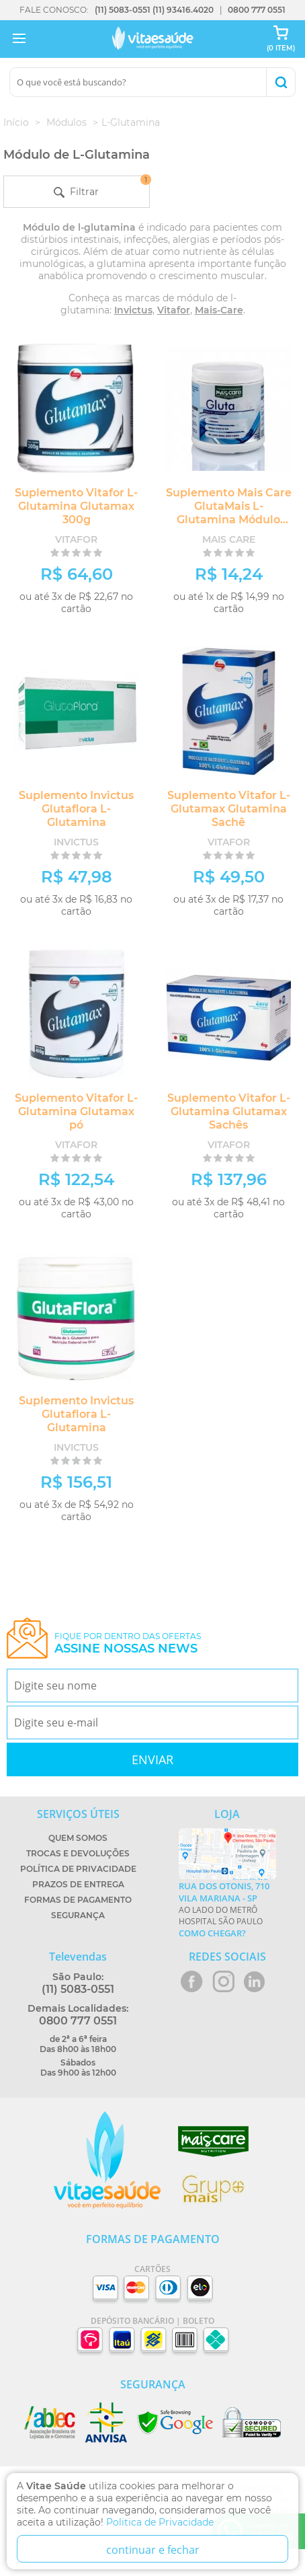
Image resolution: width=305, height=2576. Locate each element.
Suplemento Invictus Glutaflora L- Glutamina (76, 1414)
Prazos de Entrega (78, 1884)
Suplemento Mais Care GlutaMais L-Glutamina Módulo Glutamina (229, 512)
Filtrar (101, 187)
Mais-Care (219, 310)
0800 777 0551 (257, 10)
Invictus (133, 310)
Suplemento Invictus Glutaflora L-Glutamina (76, 809)
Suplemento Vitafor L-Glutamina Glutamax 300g (76, 506)
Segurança (78, 1915)
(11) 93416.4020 (183, 10)
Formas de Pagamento (78, 1900)
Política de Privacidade (78, 1869)
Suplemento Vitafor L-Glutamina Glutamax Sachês (228, 1111)
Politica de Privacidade (160, 2522)
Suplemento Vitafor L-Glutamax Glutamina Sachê (228, 809)
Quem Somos (77, 1838)
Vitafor (173, 310)
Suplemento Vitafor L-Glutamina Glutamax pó (76, 1111)
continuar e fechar (153, 2549)
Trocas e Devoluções (78, 1853)
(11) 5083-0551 (122, 10)
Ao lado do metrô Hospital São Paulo (227, 1909)
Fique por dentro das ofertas (127, 1643)
